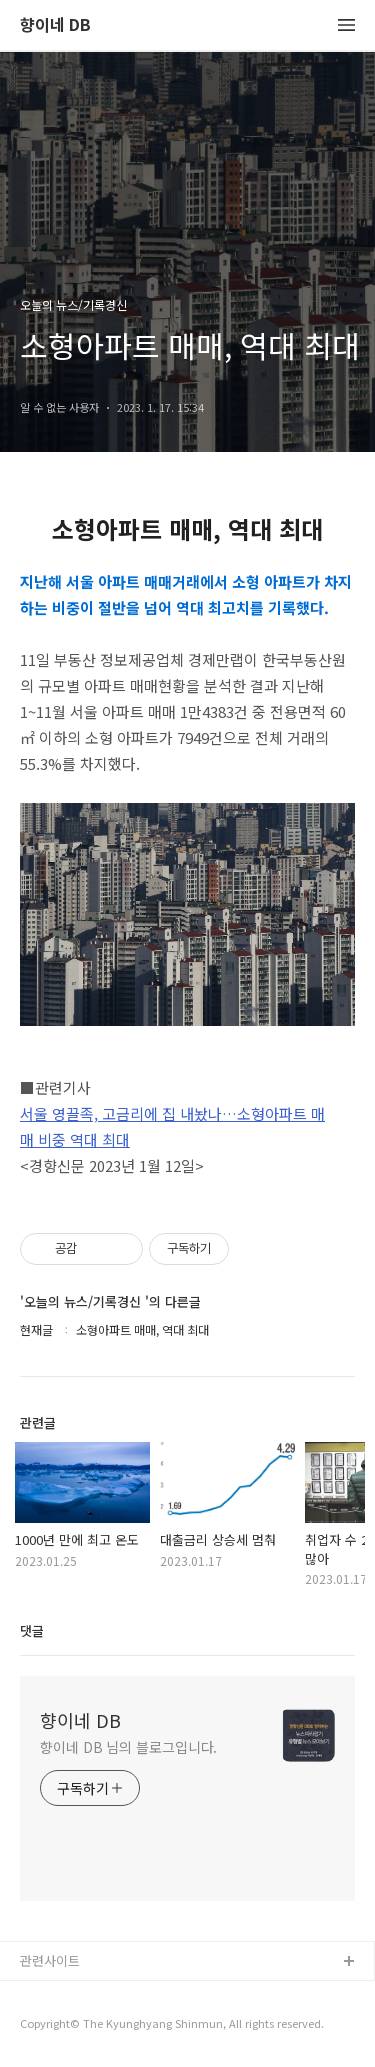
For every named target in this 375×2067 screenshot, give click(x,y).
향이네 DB (55, 25)
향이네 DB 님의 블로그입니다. (128, 1747)
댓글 (32, 1630)
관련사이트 (50, 1960)
